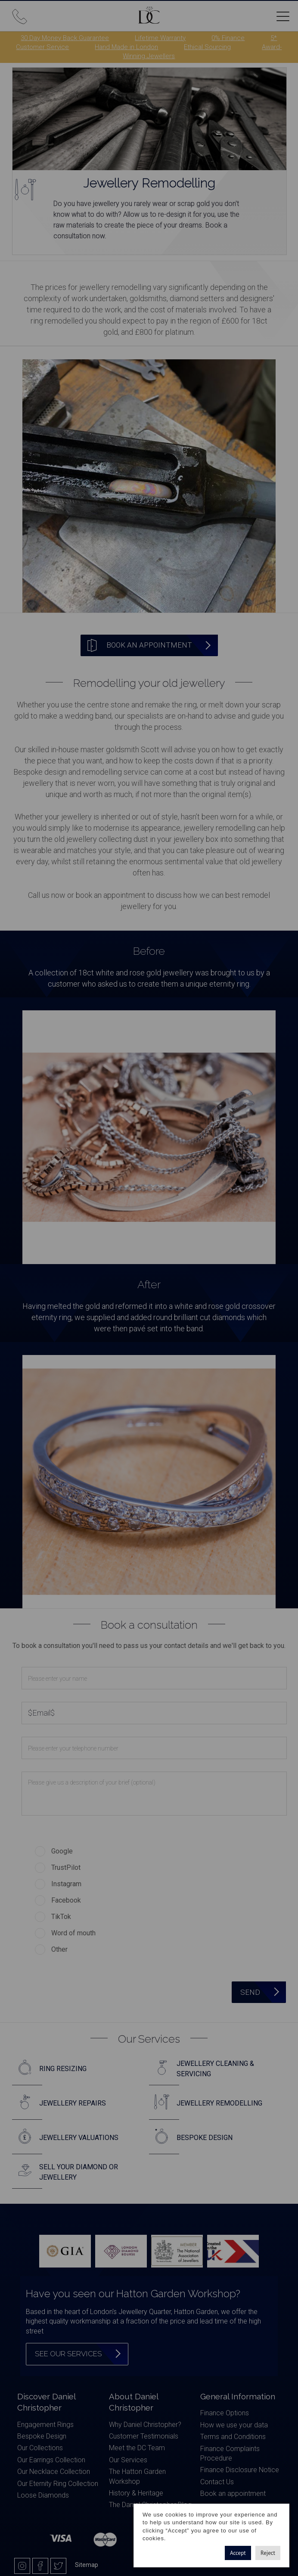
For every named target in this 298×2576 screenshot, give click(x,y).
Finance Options (224, 2413)
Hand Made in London (126, 47)
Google (62, 1851)
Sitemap (86, 2564)
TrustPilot (66, 1867)
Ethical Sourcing (207, 47)
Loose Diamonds (43, 2495)
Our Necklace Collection (53, 2471)
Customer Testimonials (143, 2436)
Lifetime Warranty (160, 38)
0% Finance (228, 38)
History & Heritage (136, 2493)
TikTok (61, 1917)
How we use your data (234, 2425)
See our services (68, 2353)
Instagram (66, 1884)
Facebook (66, 1900)
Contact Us (217, 2482)
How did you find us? (53, 1832)
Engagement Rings (45, 2424)
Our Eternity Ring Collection (57, 2483)
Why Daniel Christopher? (145, 2424)
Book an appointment (233, 2493)
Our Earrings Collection (51, 2460)
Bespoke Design (41, 2436)
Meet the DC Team (137, 2448)
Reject (268, 2553)
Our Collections (40, 2448)
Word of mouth (73, 1933)
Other (59, 1949)
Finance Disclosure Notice (239, 2470)
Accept (238, 2553)
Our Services (128, 2460)
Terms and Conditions (233, 2437)
